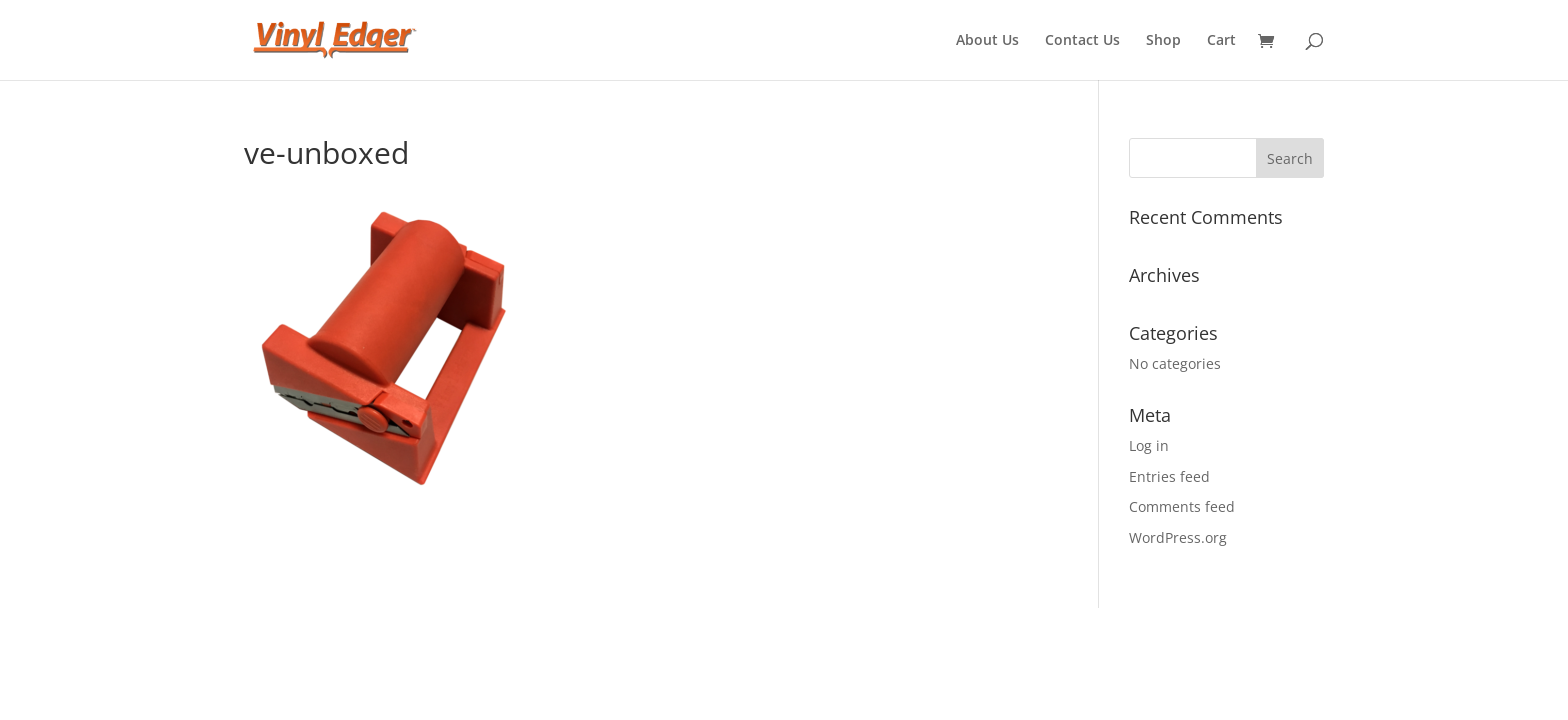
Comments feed (1182, 506)
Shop (1163, 41)
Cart (1221, 41)
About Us (987, 41)
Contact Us (1082, 41)
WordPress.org (1178, 537)
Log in (1149, 445)
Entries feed (1169, 476)
